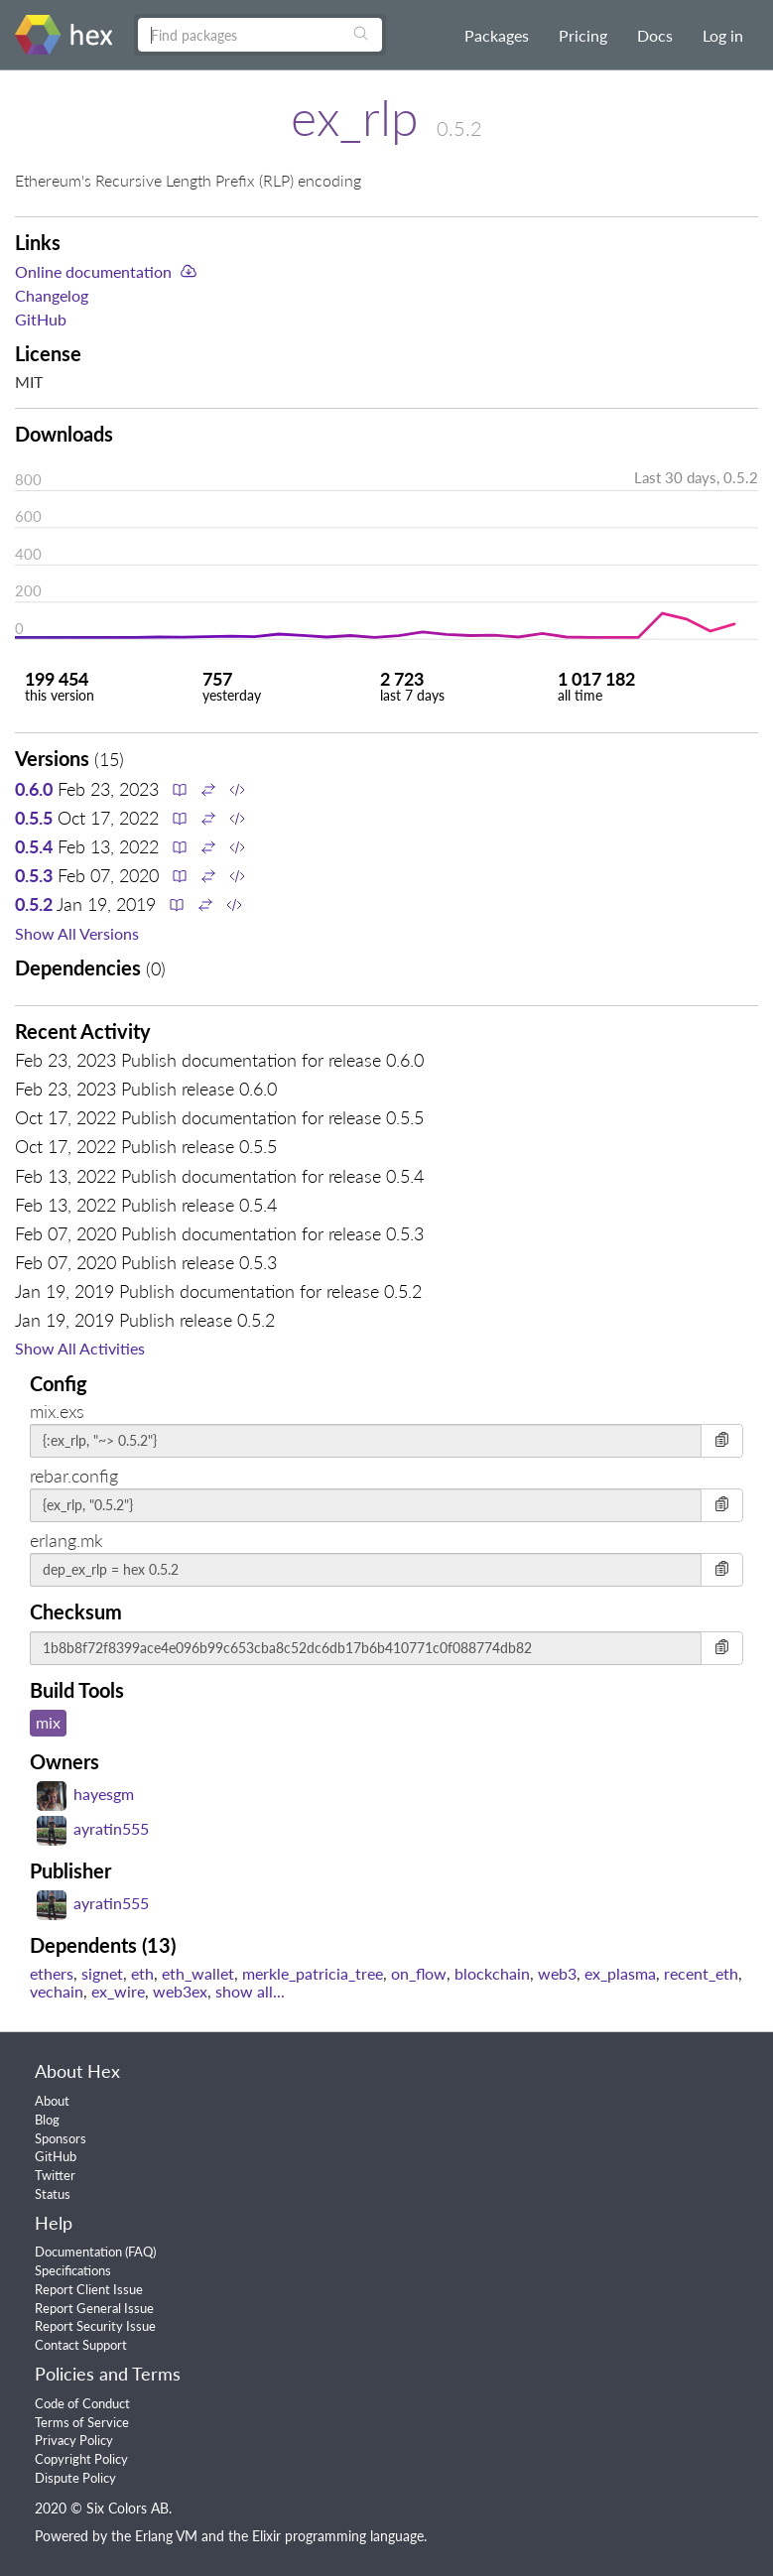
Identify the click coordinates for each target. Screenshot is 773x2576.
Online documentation (93, 271)
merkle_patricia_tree (312, 1973)
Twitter (55, 2175)
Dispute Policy (75, 2478)
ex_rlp (355, 117)
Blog (47, 2119)
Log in (723, 35)
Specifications (73, 2270)
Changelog (51, 295)
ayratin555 (93, 1828)
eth (142, 1973)
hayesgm (85, 1793)
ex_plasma (620, 1973)
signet (102, 1973)
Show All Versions (77, 933)
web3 (557, 1973)
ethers (51, 1973)
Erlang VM (166, 2535)
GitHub (40, 319)
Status (52, 2194)
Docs (655, 35)
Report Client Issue (89, 2289)
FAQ (140, 2251)
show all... (250, 1991)
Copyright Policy (81, 2459)
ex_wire (118, 1991)
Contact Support (81, 2345)
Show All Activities (80, 1348)
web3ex (180, 1991)
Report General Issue (94, 2308)
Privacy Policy (74, 2440)
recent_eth (701, 1973)
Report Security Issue (95, 2326)
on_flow (419, 1973)
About (52, 2101)
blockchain (492, 1973)
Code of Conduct (82, 2403)
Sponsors (60, 2138)
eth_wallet (198, 1973)
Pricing (583, 35)
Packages (496, 35)
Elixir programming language (338, 2535)
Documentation (78, 2251)
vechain (56, 1991)
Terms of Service (82, 2422)
